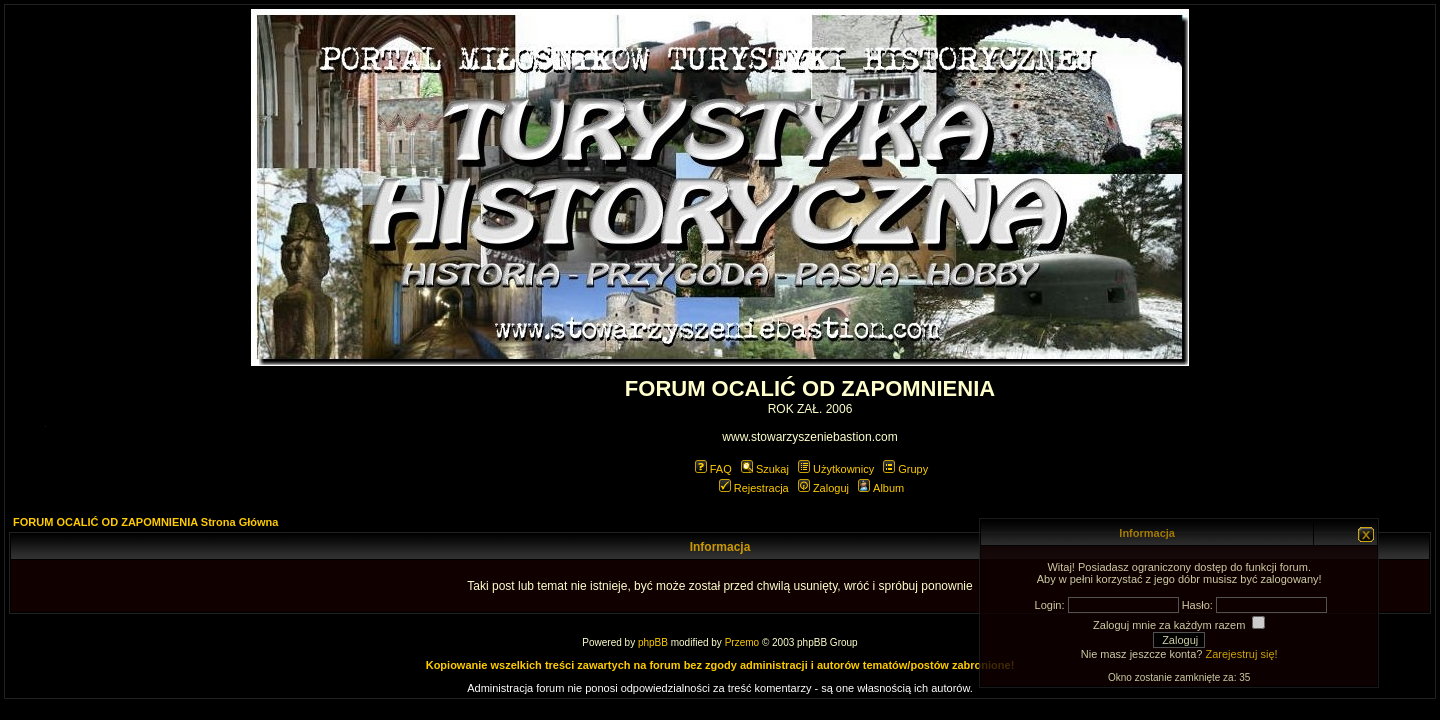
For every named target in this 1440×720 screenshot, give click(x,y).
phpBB (653, 642)
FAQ (713, 469)
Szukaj (765, 469)
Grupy (905, 469)
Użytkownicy (836, 469)
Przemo (742, 642)
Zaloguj (823, 488)
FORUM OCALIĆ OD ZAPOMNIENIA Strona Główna (145, 522)
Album (881, 488)
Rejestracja (754, 488)
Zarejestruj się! (1241, 654)
